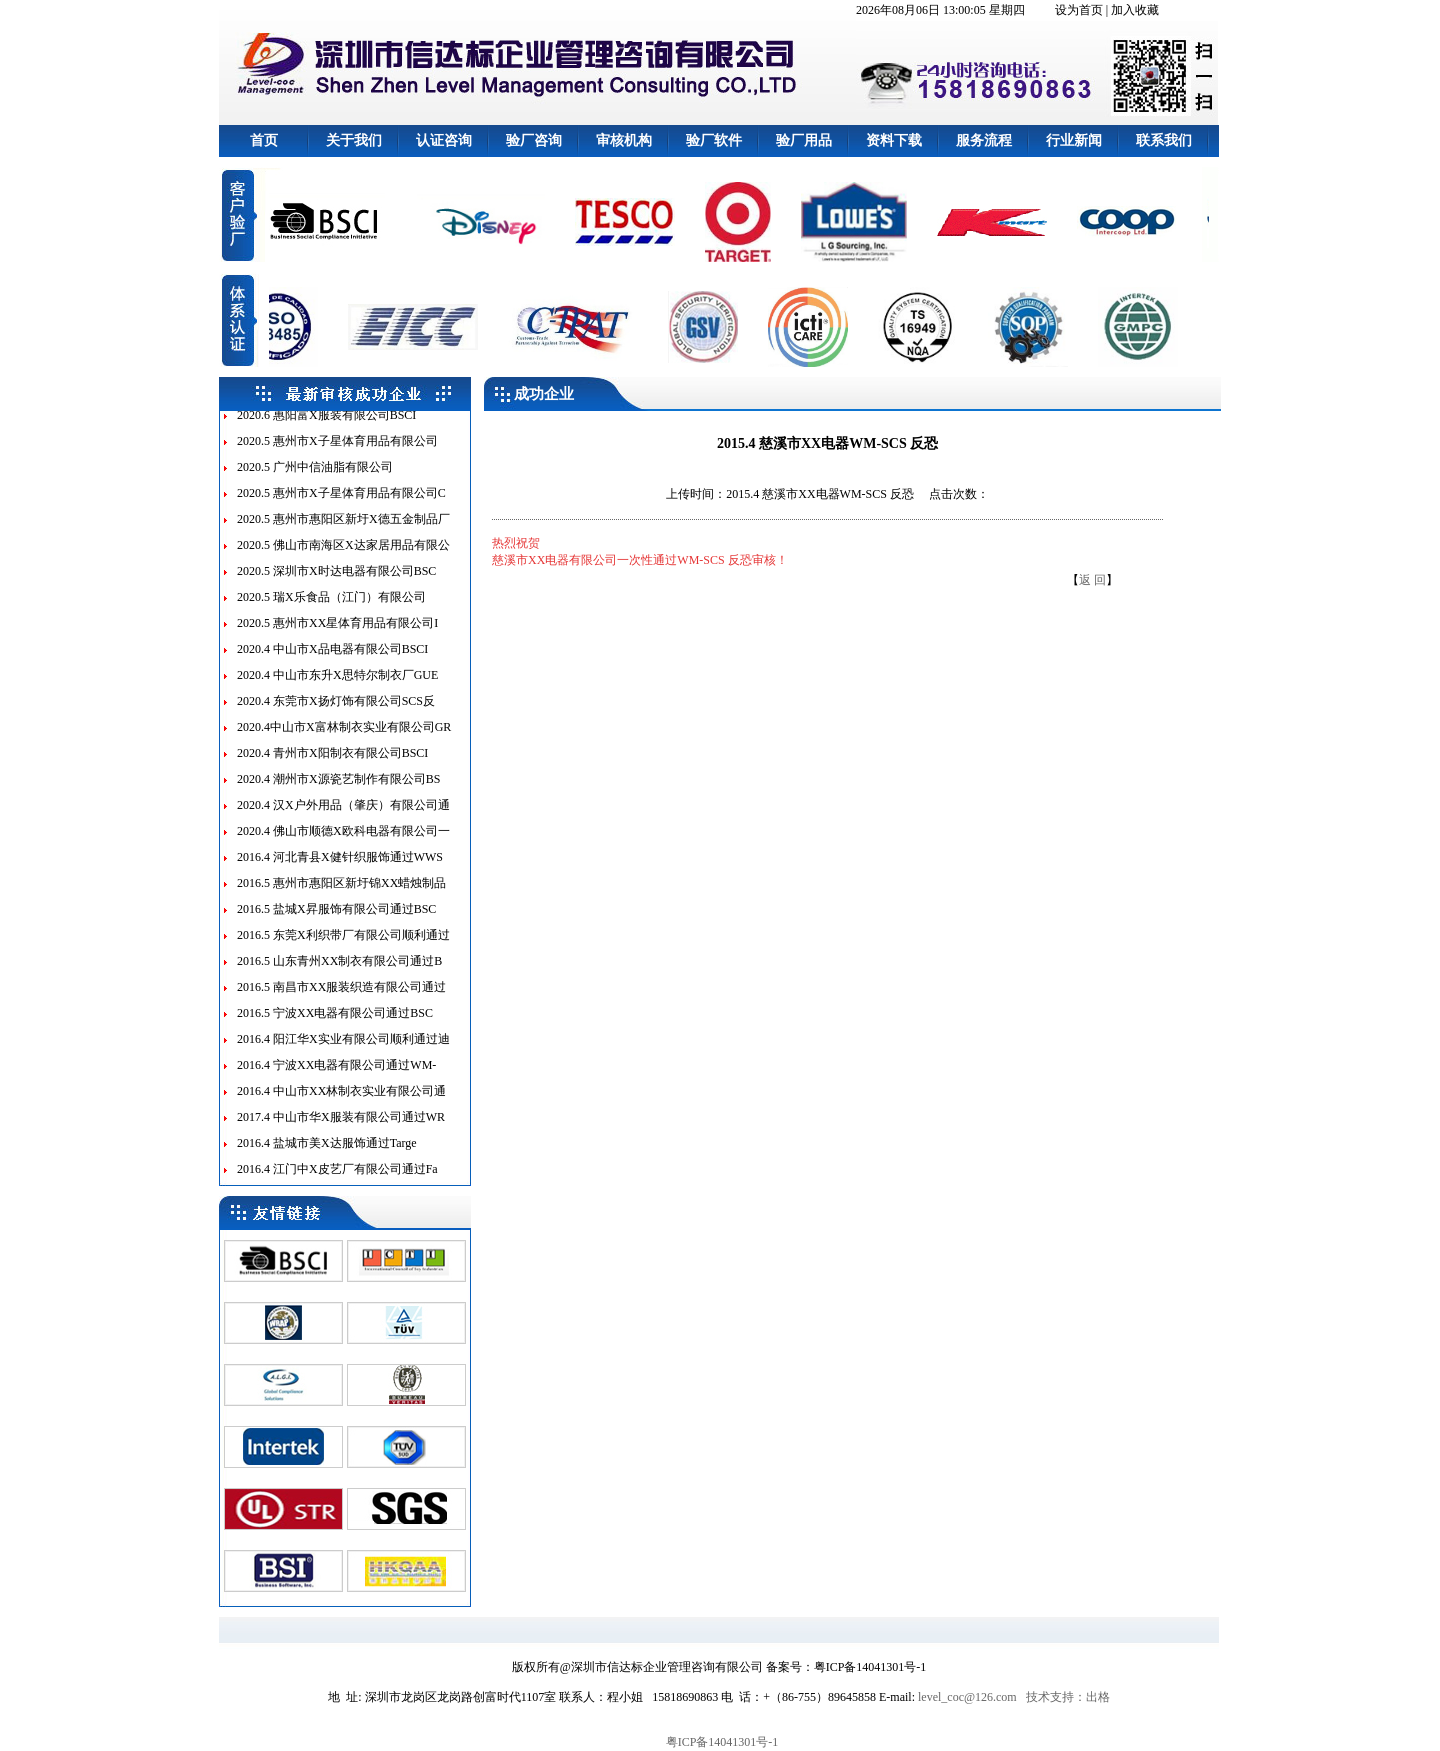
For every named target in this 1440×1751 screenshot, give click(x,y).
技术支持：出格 (1068, 1697)
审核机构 (624, 140)
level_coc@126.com (967, 1697)
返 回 (1092, 580)
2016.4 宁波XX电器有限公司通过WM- (336, 1076)
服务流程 (984, 140)
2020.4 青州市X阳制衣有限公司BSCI (332, 764)
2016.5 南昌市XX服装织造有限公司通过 (341, 998)
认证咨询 (444, 140)
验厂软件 (714, 140)
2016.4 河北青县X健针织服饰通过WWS (340, 868)
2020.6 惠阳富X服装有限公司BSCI (326, 426)
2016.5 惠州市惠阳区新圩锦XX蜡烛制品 (341, 894)
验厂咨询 (534, 140)
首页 (264, 140)
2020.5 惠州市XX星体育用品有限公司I (337, 634)
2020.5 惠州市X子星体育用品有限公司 (337, 452)
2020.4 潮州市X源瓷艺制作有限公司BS (338, 790)
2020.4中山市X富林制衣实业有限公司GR (344, 738)
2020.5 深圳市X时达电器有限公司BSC (336, 582)
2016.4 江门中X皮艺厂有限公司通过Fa (337, 1180)
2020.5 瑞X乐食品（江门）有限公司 (331, 608)
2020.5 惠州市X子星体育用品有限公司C (341, 504)
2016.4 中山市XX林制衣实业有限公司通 (341, 1102)
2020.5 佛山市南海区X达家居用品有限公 (343, 556)
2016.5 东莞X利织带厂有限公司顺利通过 (343, 946)
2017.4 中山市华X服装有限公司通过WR (341, 1128)
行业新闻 (1074, 140)
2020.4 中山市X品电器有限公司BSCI (332, 660)
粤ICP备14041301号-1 (722, 1742)
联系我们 (1164, 140)
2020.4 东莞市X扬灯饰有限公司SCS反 (336, 712)
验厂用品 (804, 140)
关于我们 (354, 140)
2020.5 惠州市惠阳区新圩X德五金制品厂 (343, 530)
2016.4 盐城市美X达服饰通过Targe (327, 1154)
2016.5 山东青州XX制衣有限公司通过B (339, 972)
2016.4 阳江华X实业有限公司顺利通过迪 (343, 1050)
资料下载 (894, 140)
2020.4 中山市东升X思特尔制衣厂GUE (337, 686)
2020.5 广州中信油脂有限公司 (315, 478)
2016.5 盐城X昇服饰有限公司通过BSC (336, 920)
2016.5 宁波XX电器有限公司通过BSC (335, 1024)
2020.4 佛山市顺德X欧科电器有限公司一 (343, 842)
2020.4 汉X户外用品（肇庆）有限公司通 (343, 816)
